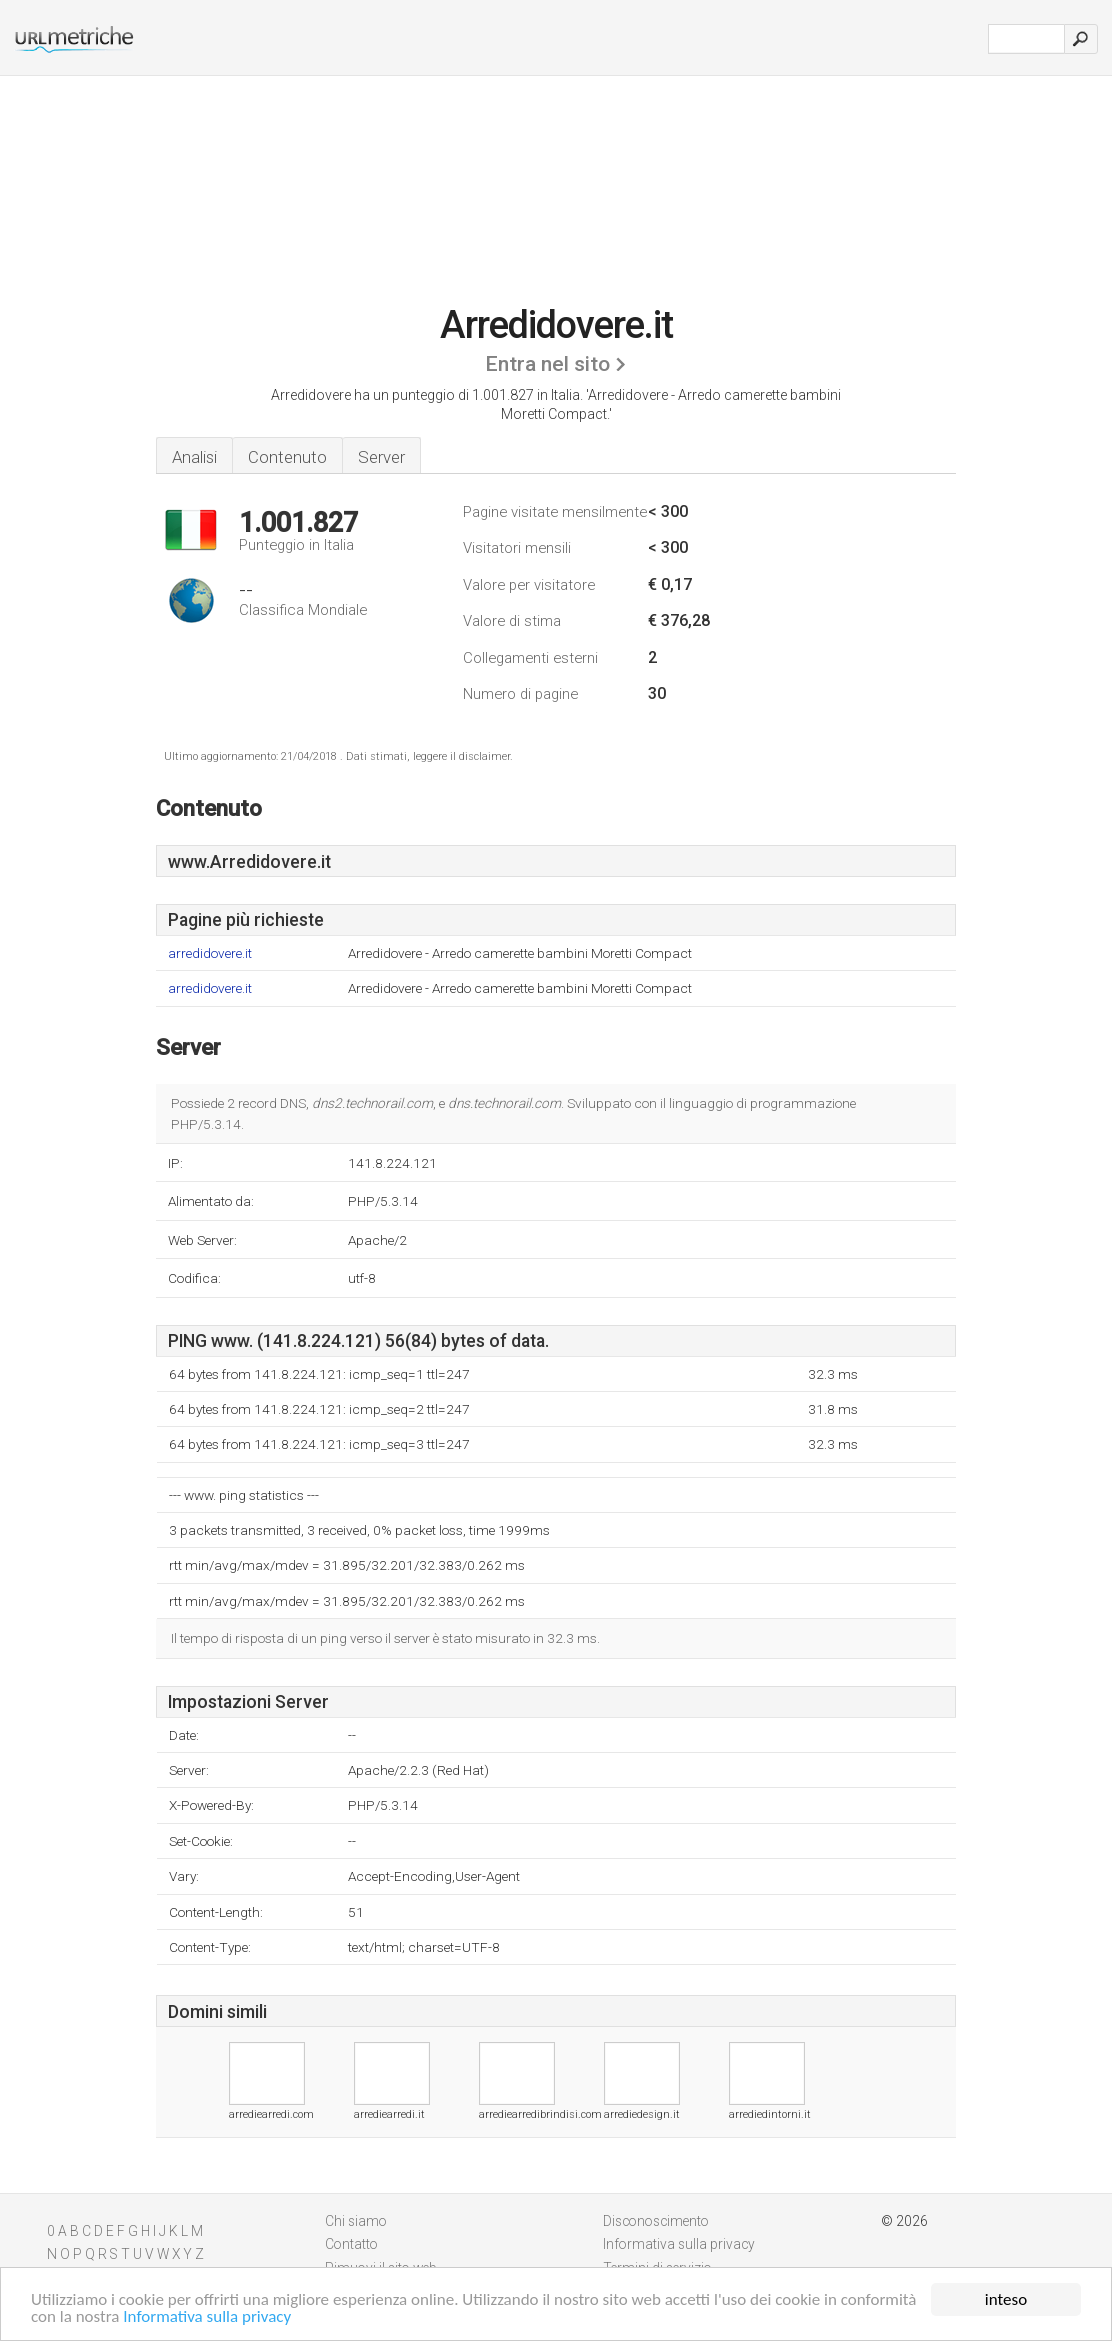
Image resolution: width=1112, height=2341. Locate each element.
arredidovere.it (210, 953)
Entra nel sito (547, 364)
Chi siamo (356, 2221)
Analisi (194, 457)
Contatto (351, 2244)
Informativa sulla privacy (207, 2317)
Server (381, 457)
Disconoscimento (656, 2221)
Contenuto (287, 457)
